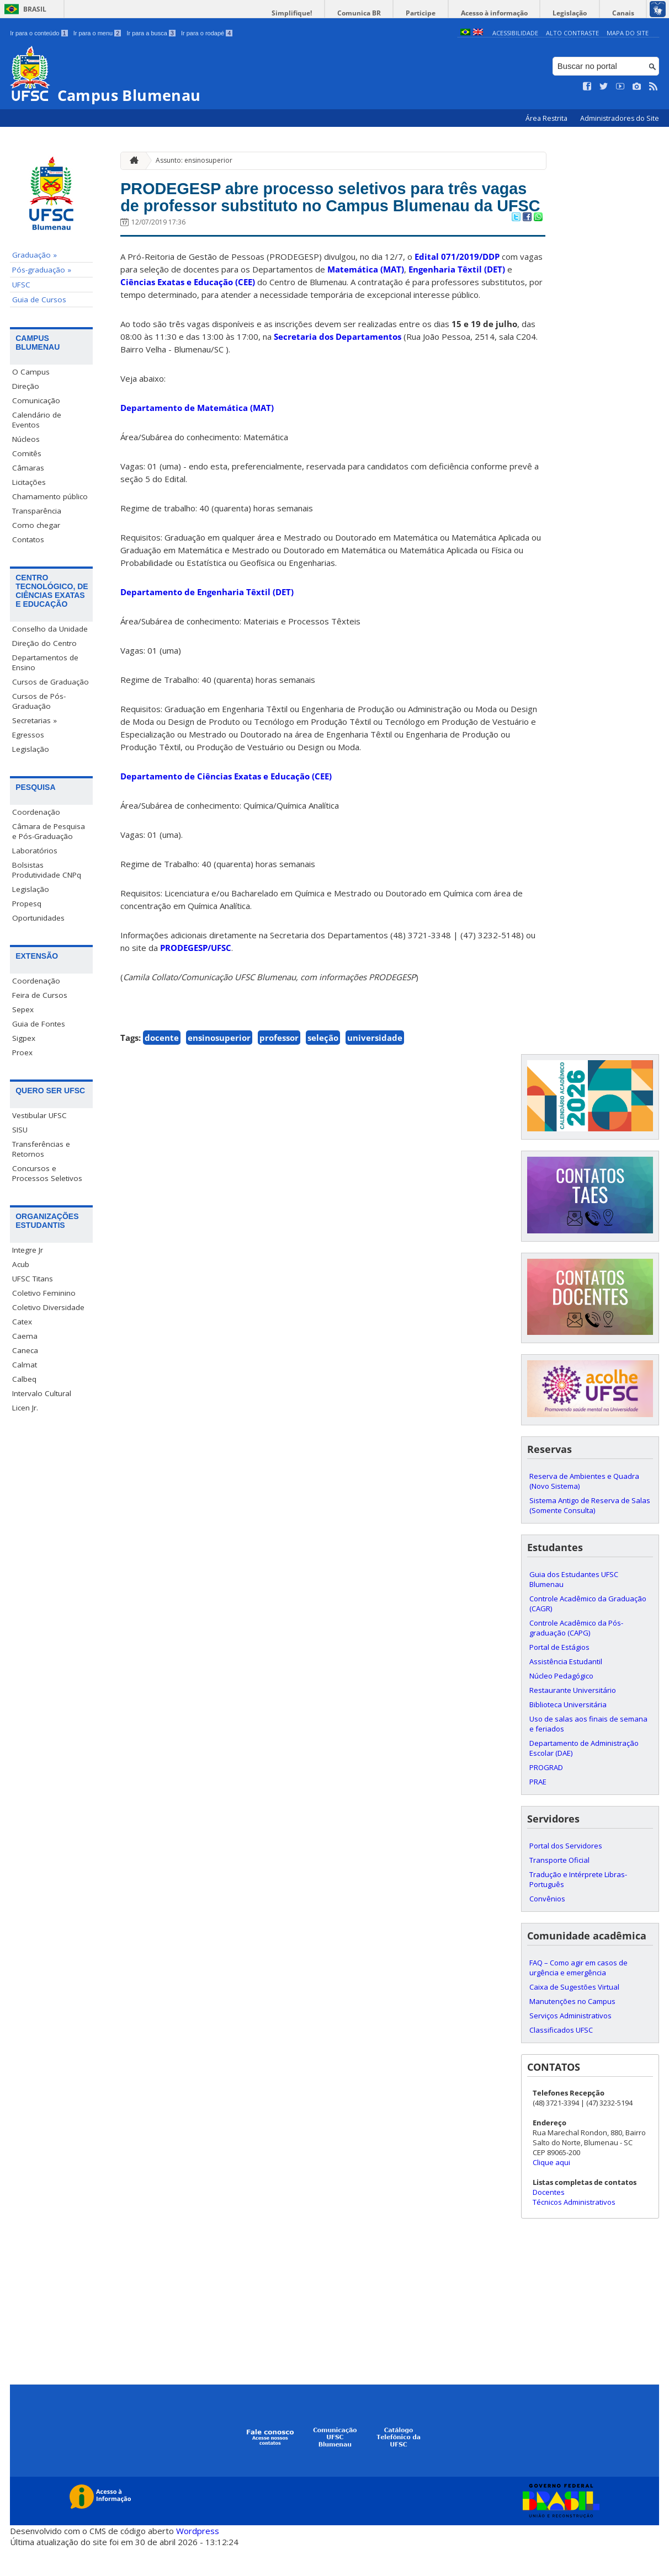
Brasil (34, 9)
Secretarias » (34, 720)
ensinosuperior (219, 1066)
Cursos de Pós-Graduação (39, 701)
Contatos (28, 539)
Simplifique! (330, 13)
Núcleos (26, 439)
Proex (22, 1052)
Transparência (36, 511)
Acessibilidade (515, 33)
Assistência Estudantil (565, 1691)
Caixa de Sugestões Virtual (574, 2016)
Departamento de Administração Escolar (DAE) (584, 1777)
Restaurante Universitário (572, 1719)
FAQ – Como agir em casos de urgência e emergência (578, 1997)
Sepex (23, 1009)
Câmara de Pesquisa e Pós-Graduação (48, 831)
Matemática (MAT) (365, 298)
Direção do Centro (44, 643)
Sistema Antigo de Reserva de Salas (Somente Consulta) (589, 1534)
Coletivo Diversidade (48, 1308)
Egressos (28, 735)
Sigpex (23, 1038)
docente (162, 1066)
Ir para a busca (151, 33)
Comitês (26, 453)
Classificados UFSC (561, 2059)
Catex (22, 1322)
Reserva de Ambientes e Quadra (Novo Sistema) (584, 1510)
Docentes (549, 2221)
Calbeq (24, 1380)
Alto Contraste (572, 33)
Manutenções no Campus (572, 2030)
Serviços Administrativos (570, 2045)
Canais (626, 13)
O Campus (31, 372)
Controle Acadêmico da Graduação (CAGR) (587, 1633)
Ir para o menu (97, 33)
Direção (25, 386)
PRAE (537, 1811)
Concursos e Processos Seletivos (47, 1173)
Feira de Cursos (39, 995)
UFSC (21, 285)
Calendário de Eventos (36, 420)
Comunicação (36, 400)
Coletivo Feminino (44, 1293)
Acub (20, 1265)
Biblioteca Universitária (568, 1734)
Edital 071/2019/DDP (457, 285)
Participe (445, 13)
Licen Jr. (25, 1408)
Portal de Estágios (559, 1676)
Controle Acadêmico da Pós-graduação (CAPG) (576, 1657)
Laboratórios (34, 851)
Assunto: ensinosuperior (194, 160)
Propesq (26, 903)
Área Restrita (547, 118)
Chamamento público (50, 496)
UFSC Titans (32, 1279)
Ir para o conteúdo (38, 33)
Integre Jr (27, 1250)
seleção (322, 1066)
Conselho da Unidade (50, 629)
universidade (374, 1066)
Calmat (24, 1365)
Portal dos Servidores (565, 1875)
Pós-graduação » (41, 270)
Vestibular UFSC (39, 1115)
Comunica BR (390, 13)
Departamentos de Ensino (45, 662)
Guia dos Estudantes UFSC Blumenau (573, 1608)
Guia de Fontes (38, 1024)
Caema (25, 1337)
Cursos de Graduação (50, 682)
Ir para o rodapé (206, 33)
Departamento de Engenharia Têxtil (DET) (207, 621)
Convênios (547, 1928)
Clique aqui (551, 2191)
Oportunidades (38, 918)
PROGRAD (546, 1797)
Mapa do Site (628, 33)
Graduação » (34, 255)
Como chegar (36, 525)
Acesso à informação (511, 13)
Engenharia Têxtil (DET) (456, 298)
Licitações (29, 482)
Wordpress (197, 2559)
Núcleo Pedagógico (561, 1705)
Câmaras (28, 468)
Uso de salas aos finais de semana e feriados (588, 1753)
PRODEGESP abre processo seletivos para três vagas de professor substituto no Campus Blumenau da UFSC (317, 212)
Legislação (580, 13)
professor (279, 1066)
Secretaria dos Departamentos (337, 365)
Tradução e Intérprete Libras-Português (578, 1908)
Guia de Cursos (39, 299)
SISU (20, 1130)
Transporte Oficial (559, 1889)
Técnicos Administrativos (574, 2231)
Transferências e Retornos (41, 1149)
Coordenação (36, 812)
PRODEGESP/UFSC (195, 976)
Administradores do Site (619, 118)
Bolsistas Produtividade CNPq (46, 870)
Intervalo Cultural (41, 1394)
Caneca (25, 1351)
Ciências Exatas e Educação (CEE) (187, 311)
